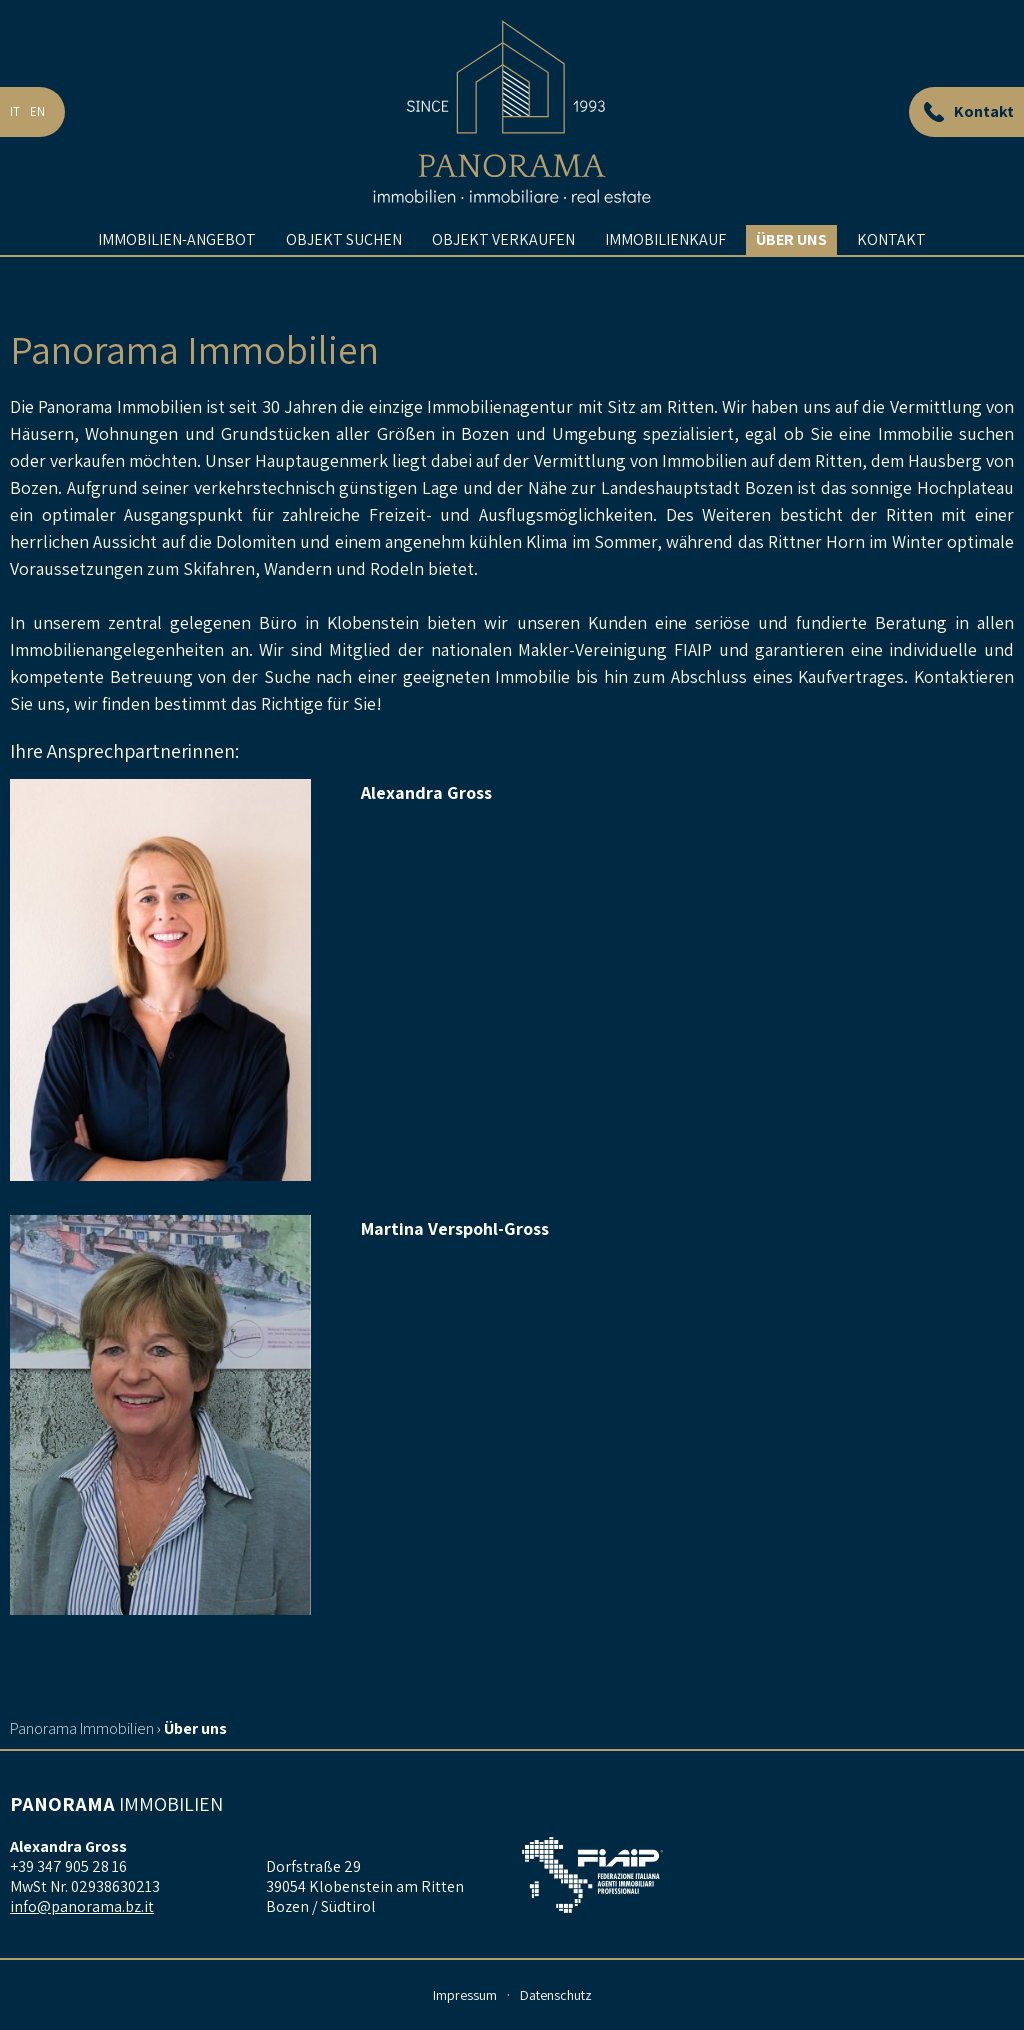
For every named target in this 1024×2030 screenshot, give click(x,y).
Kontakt (891, 274)
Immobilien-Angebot (177, 274)
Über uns (791, 274)
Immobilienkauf (665, 274)
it (15, 129)
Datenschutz (556, 1995)
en (37, 129)
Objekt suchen (344, 274)
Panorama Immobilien (82, 1728)
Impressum (465, 1995)
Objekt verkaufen (503, 274)
